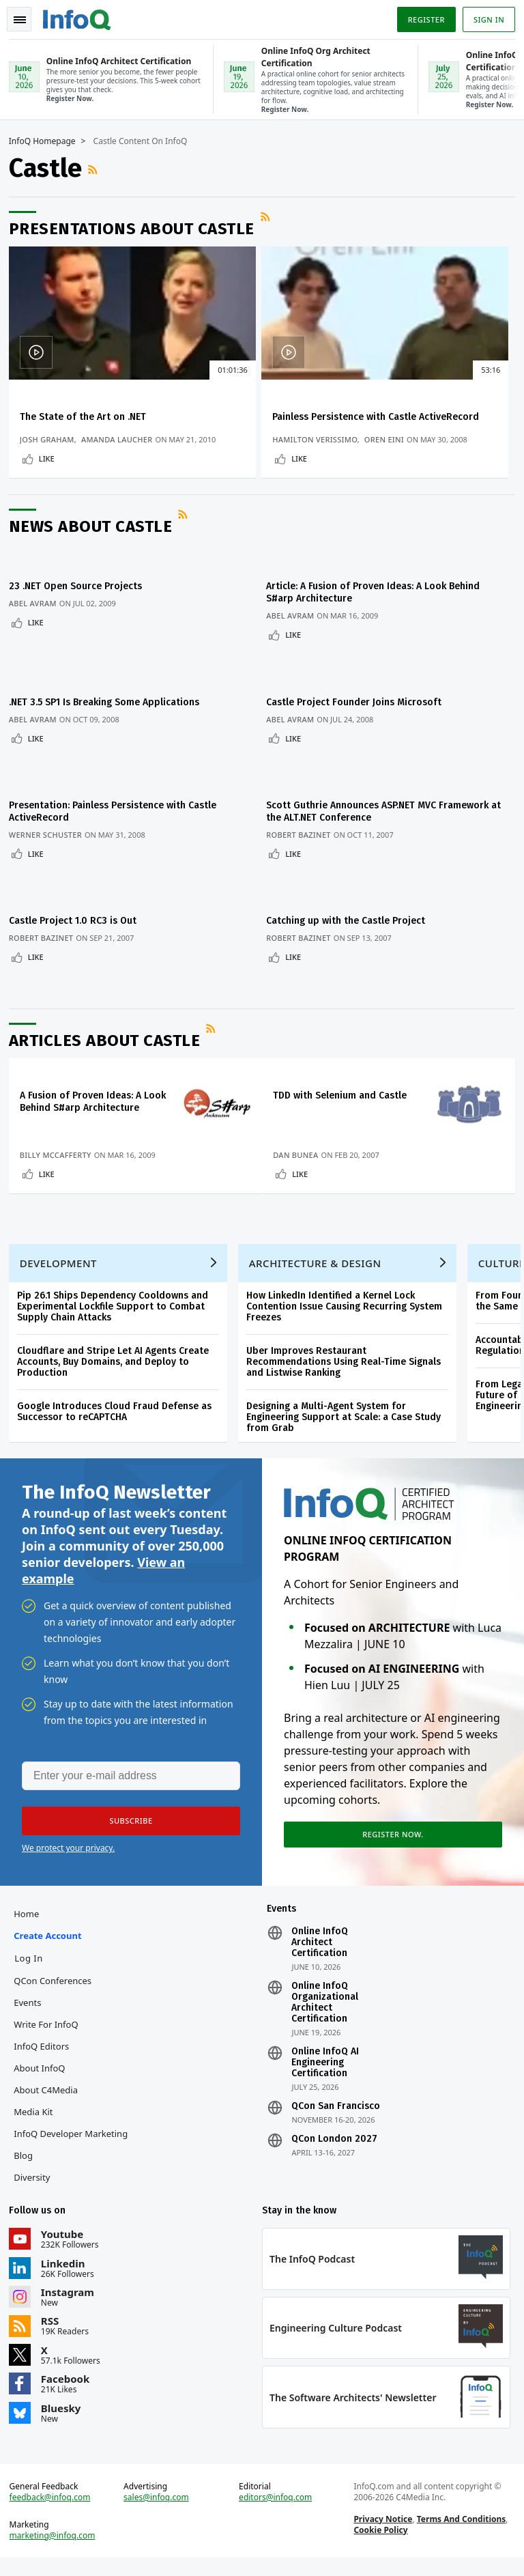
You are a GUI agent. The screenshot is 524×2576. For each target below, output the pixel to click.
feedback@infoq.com (55, 2510)
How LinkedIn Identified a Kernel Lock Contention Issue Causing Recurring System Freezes (349, 1297)
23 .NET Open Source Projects (80, 605)
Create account (52, 1939)
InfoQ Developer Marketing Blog (75, 2148)
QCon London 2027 (334, 2142)
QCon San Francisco (335, 2109)
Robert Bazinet (304, 822)
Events (32, 2006)
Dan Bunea (301, 1130)
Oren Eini (305, 450)
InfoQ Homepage (47, 140)
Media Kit (37, 2115)
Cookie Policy (379, 2543)
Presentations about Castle (136, 227)
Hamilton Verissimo (235, 450)
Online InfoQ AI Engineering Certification (325, 2066)
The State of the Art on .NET (88, 415)
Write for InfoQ (50, 2028)
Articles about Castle (109, 1003)
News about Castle (95, 553)
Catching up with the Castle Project (351, 892)
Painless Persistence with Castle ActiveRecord (249, 422)
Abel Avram (37, 622)
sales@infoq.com (159, 2510)
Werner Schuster (50, 822)
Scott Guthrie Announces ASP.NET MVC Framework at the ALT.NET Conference (383, 798)
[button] (129, 1819)
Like (51, 480)
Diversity (36, 2181)
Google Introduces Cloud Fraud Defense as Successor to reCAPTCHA (119, 1402)
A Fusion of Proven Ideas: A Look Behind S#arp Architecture (85, 1071)
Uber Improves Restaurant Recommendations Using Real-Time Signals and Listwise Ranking (348, 1352)
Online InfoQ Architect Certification (319, 1945)
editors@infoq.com (275, 2510)
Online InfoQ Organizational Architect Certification (324, 2006)
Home (31, 1917)
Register (421, 16)
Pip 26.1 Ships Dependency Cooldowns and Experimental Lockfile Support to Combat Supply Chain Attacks (117, 1297)
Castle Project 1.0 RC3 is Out (77, 892)
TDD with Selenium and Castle (346, 1058)
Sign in (484, 16)
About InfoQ (44, 2071)
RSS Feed (98, 168)
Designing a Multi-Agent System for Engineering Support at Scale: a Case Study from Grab (348, 1407)
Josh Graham (52, 450)
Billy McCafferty (60, 1130)
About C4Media (50, 2093)
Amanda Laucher (122, 450)
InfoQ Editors (46, 2049)
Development (63, 1253)
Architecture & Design (320, 1253)
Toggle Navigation (26, 16)
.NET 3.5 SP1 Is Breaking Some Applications (109, 705)
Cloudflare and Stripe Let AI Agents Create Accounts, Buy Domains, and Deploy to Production (118, 1352)
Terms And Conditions (459, 2532)
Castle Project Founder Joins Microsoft (360, 705)
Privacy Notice (381, 2532)
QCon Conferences (57, 1984)
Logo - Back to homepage (82, 15)
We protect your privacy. (68, 1846)
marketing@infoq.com (57, 2548)
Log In (33, 1961)
